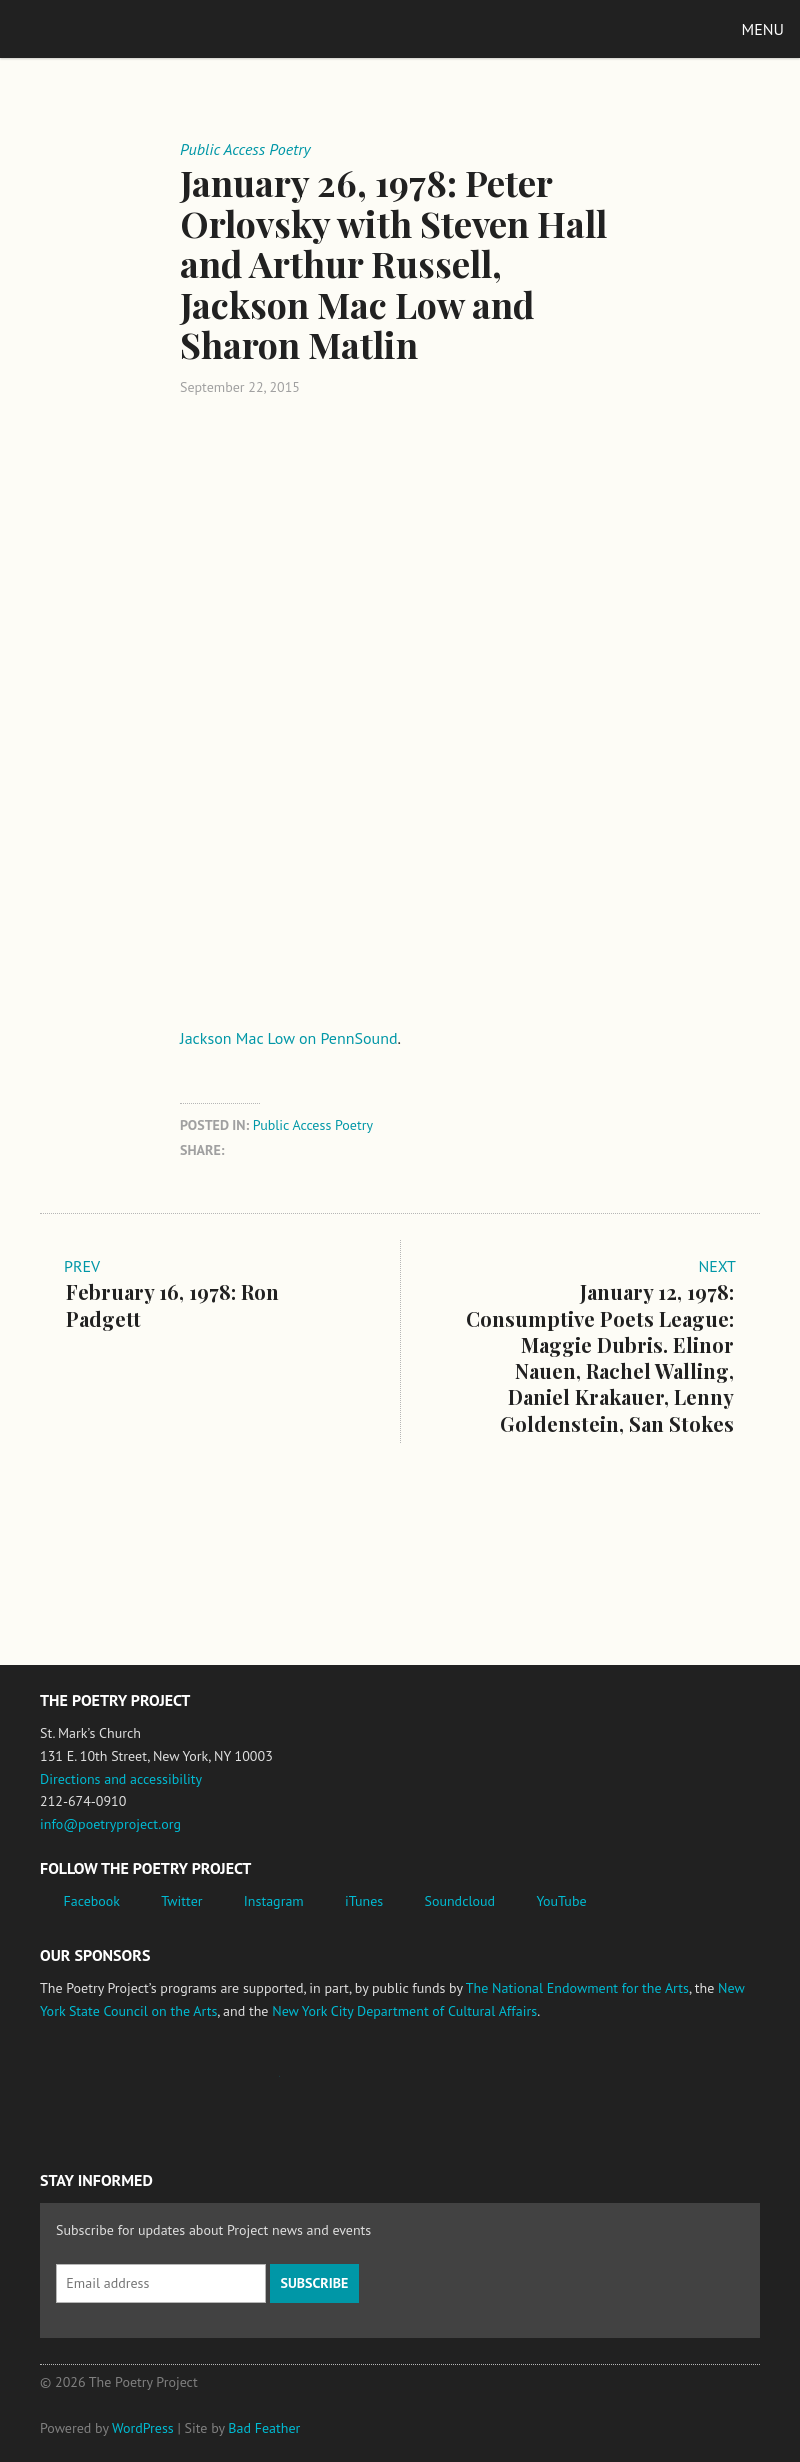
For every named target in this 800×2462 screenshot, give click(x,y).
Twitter (181, 1901)
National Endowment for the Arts (95, 2086)
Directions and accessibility (121, 1779)
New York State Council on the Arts (333, 2086)
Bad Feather (264, 2428)
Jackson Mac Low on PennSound (289, 1038)
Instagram (274, 1901)
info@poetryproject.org (110, 1824)
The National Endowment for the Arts (577, 1988)
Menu (763, 29)
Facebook (92, 1901)
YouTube (561, 1901)
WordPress (143, 2428)
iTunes (364, 1901)
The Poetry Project (109, 28)
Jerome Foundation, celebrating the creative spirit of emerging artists (225, 2086)
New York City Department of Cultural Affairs (404, 2011)
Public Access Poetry (313, 1125)
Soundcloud (459, 1901)
